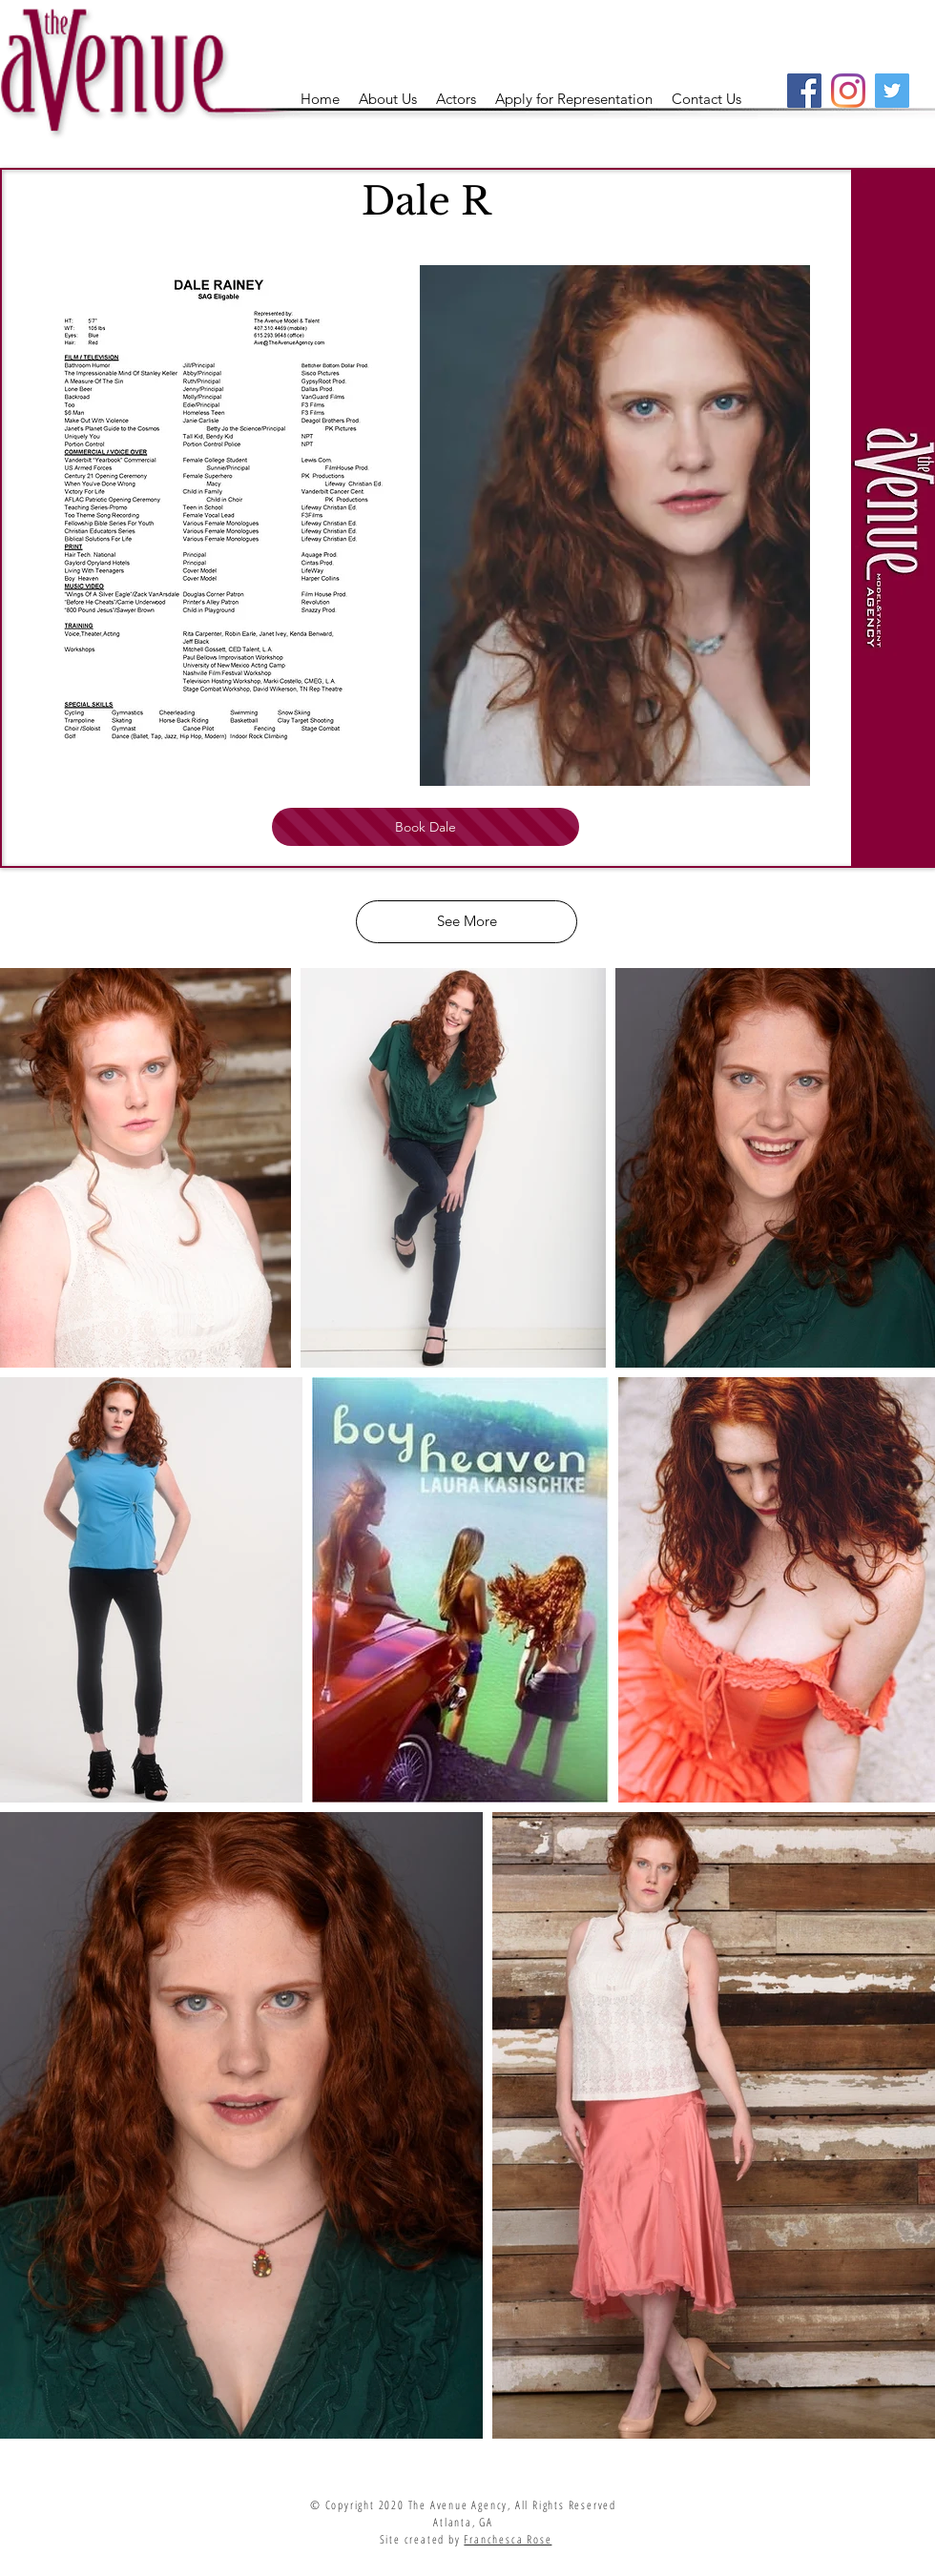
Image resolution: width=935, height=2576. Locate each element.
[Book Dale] (425, 827)
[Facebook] (804, 90)
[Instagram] (848, 90)
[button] (456, 99)
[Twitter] (892, 90)
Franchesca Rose (507, 2539)
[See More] (466, 921)
